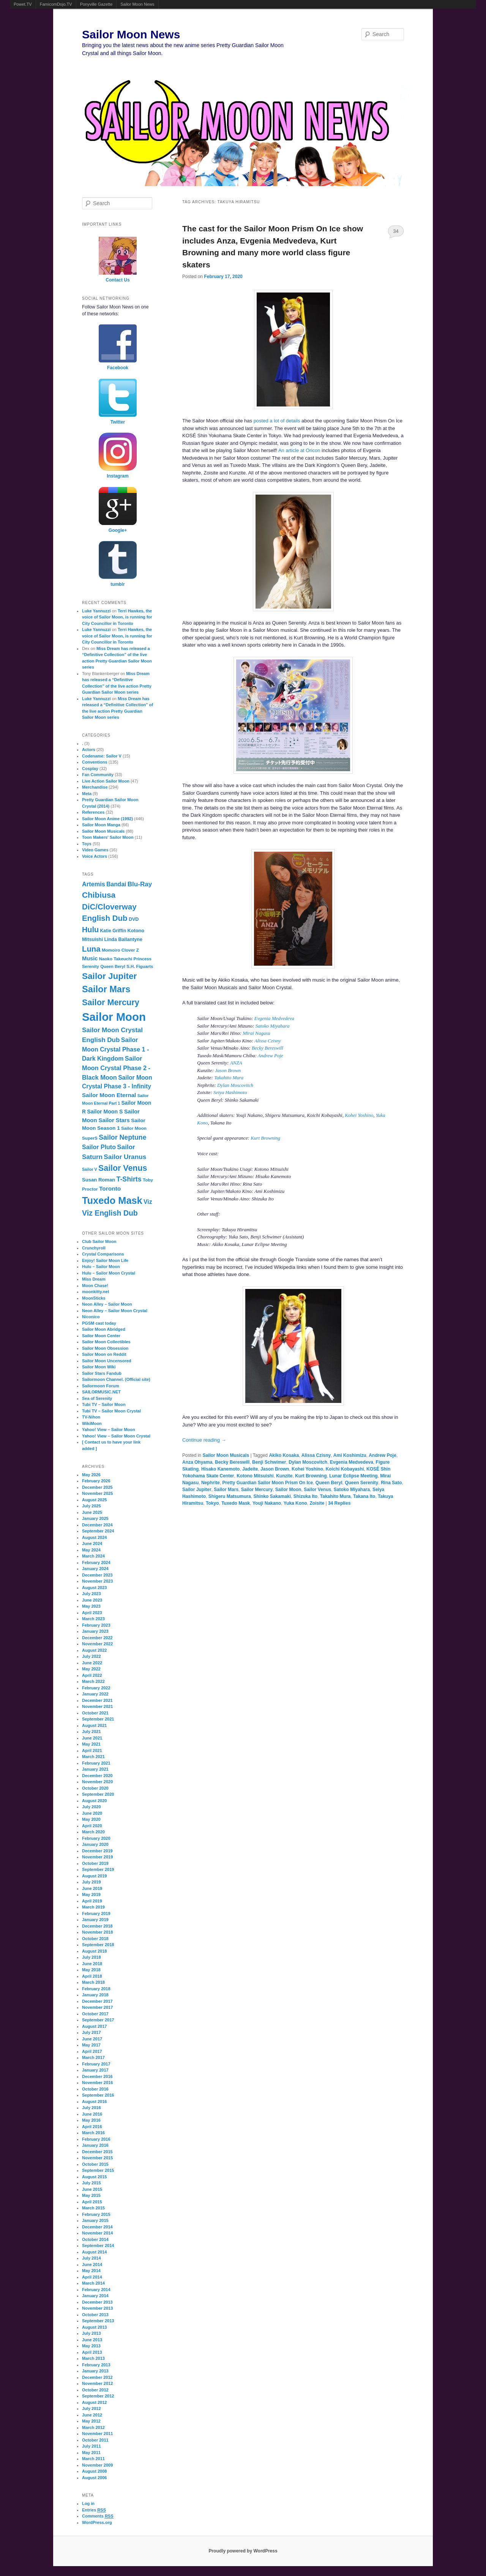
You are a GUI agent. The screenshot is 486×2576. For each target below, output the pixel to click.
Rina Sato (391, 1482)
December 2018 (97, 1926)
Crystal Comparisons (103, 1254)
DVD (134, 919)
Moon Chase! (95, 1285)
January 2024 (95, 1568)
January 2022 (95, 1694)
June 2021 (92, 1738)
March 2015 (93, 2208)
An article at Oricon (299, 450)
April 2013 (92, 2352)
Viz (148, 1202)
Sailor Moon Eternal (109, 1095)
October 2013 (95, 2314)
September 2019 (98, 1869)
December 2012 (97, 2377)
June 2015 (92, 2189)
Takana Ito (364, 1496)
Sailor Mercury (257, 1489)
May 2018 (91, 1969)
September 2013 (98, 2320)
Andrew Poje (270, 1055)
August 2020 (94, 1800)
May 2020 (91, 1819)
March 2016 (93, 2132)
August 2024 (94, 1537)
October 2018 (95, 1938)
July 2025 (91, 1506)
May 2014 (91, 2270)
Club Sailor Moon (99, 1241)
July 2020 (91, 1806)
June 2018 (92, 1963)
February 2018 (96, 1988)
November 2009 (97, 2465)
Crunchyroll (94, 1248)
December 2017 (97, 2001)
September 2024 (98, 1531)
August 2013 (94, 2327)
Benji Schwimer (269, 1462)
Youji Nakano (266, 1503)
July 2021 (91, 1731)
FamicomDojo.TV (56, 4)
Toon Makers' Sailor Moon (108, 837)
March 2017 (93, 2057)
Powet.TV (23, 4)
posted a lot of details (277, 421)
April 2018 (92, 1976)
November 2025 (97, 1493)
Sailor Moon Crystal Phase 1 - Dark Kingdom (115, 1049)
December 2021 (97, 1700)
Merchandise (94, 787)
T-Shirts (129, 1179)
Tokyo (212, 1503)
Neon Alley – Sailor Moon (107, 1304)
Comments (98, 2516)
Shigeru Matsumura (229, 1496)
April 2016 (92, 2126)
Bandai (116, 884)
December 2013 (97, 2302)
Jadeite (250, 1469)
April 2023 (92, 1612)
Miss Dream (94, 1279)
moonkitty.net (95, 1291)
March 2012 (93, 2427)
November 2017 (97, 2007)
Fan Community (98, 774)
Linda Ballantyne (123, 939)
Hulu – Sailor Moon (101, 1266)
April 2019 (92, 1901)
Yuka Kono (295, 1503)
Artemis (93, 884)
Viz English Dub (110, 1213)
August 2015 (94, 2176)
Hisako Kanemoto (220, 1469)
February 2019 (96, 1913)
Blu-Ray (140, 884)
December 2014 (97, 2227)
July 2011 (91, 2446)
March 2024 (93, 1556)
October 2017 (95, 2013)
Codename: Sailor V (102, 756)
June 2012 (92, 2415)
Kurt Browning (265, 1138)
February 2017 (96, 2064)
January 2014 (95, 2295)
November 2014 (97, 2233)
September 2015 (98, 2170)
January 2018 (95, 1994)
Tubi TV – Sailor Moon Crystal (111, 1411)
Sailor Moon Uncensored (106, 1360)
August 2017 (94, 2026)
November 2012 (97, 2383)
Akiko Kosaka (284, 1455)
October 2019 (95, 1863)
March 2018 (93, 1982)
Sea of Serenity (97, 1398)
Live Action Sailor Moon (105, 781)
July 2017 (91, 2032)
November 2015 (97, 2157)
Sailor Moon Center (101, 1335)
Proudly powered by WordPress (242, 2551)
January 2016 (95, 2145)
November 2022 (97, 1643)
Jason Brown (228, 1070)
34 (395, 231)
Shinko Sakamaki (272, 1496)
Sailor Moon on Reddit (104, 1354)
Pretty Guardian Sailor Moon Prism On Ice (267, 1482)
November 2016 (97, 2082)
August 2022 (94, 1650)
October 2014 (95, 2239)
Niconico (90, 1316)
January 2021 (95, 1769)
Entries (94, 2510)
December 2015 (97, 2151)
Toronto (110, 1188)
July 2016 (91, 2107)
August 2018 (94, 1951)
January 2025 (95, 1518)
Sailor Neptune (122, 1137)
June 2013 (92, 2339)
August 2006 (94, 2477)
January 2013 (95, 2371)
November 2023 (97, 1581)
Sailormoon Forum (100, 1386)
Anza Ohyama (197, 1462)
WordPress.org (97, 2522)
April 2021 (92, 1750)
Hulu (90, 929)
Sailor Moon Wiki (99, 1367)
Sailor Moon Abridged (103, 1329)
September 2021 (98, 1719)
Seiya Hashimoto (230, 1092)
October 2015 (95, 2164)
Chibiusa (98, 894)
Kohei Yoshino (359, 1115)
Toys (87, 843)
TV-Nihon (91, 1417)
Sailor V (89, 1169)
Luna (91, 949)
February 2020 (96, 1838)
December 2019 (97, 1851)
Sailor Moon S (105, 1112)
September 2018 (98, 1944)
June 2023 (92, 1600)
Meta (87, 793)
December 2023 (97, 1575)
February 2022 (96, 1688)
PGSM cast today (99, 1323)
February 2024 (96, 1562)
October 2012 (95, 2390)
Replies (339, 1503)
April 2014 (92, 2277)
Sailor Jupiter (196, 1489)
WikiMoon (92, 1423)
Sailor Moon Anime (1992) (107, 818)
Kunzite (284, 1476)
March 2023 (93, 1618)
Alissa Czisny (267, 1041)
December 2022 (97, 1637)
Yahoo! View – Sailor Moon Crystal (116, 1436)
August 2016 (94, 2101)
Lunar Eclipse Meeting (353, 1476)
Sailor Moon (288, 1489)
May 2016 (91, 2120)
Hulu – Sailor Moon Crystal (108, 1273)
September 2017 (98, 2020)
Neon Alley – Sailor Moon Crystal (114, 1310)
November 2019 (97, 1857)
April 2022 (92, 1675)
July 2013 (91, 2333)
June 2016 (92, 2114)
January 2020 (95, 1844)
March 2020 (93, 1832)
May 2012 (91, 2421)
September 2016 (98, 2095)
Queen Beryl (329, 1482)
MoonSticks (94, 1298)
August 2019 (94, 1876)
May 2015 (91, 2195)
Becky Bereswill (267, 1048)
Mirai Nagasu (256, 1033)
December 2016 (97, 2076)
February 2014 (96, 2289)
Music (90, 958)
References (93, 812)
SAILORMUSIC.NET (101, 1392)
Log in (88, 2503)
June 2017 (92, 2039)
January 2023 (95, 1631)
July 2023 (91, 1593)
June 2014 (92, 2264)
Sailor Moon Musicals (225, 1455)
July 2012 (91, 2408)
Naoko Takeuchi (115, 959)
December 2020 (97, 1775)
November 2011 (97, 2433)
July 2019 (91, 1882)
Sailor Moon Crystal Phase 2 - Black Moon (116, 1067)
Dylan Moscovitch (235, 1085)
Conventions (94, 762)
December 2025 (97, 1487)
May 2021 (91, 1744)
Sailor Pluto (99, 1146)
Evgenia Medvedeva (274, 1018)
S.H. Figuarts (139, 966)
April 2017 (92, 2051)
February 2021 (96, 1763)
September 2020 (98, 1794)
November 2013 (97, 2308)
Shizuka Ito (305, 1496)
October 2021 (95, 1713)
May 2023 (91, 1606)
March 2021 (93, 1756)
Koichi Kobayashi (345, 1469)
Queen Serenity (361, 1482)
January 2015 (95, 2220)
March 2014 (93, 2283)
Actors (88, 749)
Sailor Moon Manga (101, 824)
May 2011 (91, 2452)
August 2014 (94, 2252)
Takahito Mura (228, 1077)
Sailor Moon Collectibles (106, 1341)
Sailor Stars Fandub (102, 1373)
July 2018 (91, 1957)
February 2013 (96, 2365)
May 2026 (91, 1474)
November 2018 (97, 1932)
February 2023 (96, 1625)
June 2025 (92, 1512)
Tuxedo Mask (235, 1503)
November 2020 (97, 1781)
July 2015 (91, 2183)
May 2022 (91, 1669)
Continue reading (204, 1440)
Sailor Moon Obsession (105, 1348)
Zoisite (316, 1503)
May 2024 (91, 1550)
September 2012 (98, 2396)
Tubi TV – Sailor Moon (104, 1404)
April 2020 (92, 1825)
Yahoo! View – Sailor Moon (108, 1429)
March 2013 (93, 2358)
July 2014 (91, 2258)
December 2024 (97, 1525)
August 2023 (94, 1587)
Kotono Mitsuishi (255, 1476)
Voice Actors (94, 856)
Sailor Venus (317, 1489)
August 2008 (94, 2471)
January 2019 (95, 1919)
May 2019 (91, 1894)
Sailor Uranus (125, 1157)
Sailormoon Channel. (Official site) (116, 1379)
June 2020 (92, 1813)
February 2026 (96, 1481)
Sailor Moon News (137, 4)
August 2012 (94, 2402)
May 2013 (91, 2346)
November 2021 (97, 1706)
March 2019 (93, 1907)
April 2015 (92, 2202)
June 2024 (92, 1543)
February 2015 (96, 2214)
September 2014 (98, 2245)
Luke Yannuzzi (96, 611)
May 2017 (91, 2045)
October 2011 (95, 2440)
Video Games (95, 850)
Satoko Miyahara (273, 1026)
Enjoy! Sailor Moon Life (105, 1260)
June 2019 (92, 1888)
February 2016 (96, 2139)
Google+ (118, 530)
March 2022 (93, 1681)
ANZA (236, 1063)
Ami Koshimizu (349, 1455)
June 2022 (92, 1662)
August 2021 (94, 1725)
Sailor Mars (226, 1489)
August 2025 (94, 1500)
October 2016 (95, 2089)
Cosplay (90, 768)
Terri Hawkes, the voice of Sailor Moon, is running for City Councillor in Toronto (117, 617)
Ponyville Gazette (96, 4)
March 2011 (93, 2458)
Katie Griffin (113, 930)
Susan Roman (98, 1180)
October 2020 (95, 1788)
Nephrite (210, 1482)
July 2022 (91, 1656)
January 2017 (95, 2070)
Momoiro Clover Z (120, 950)
